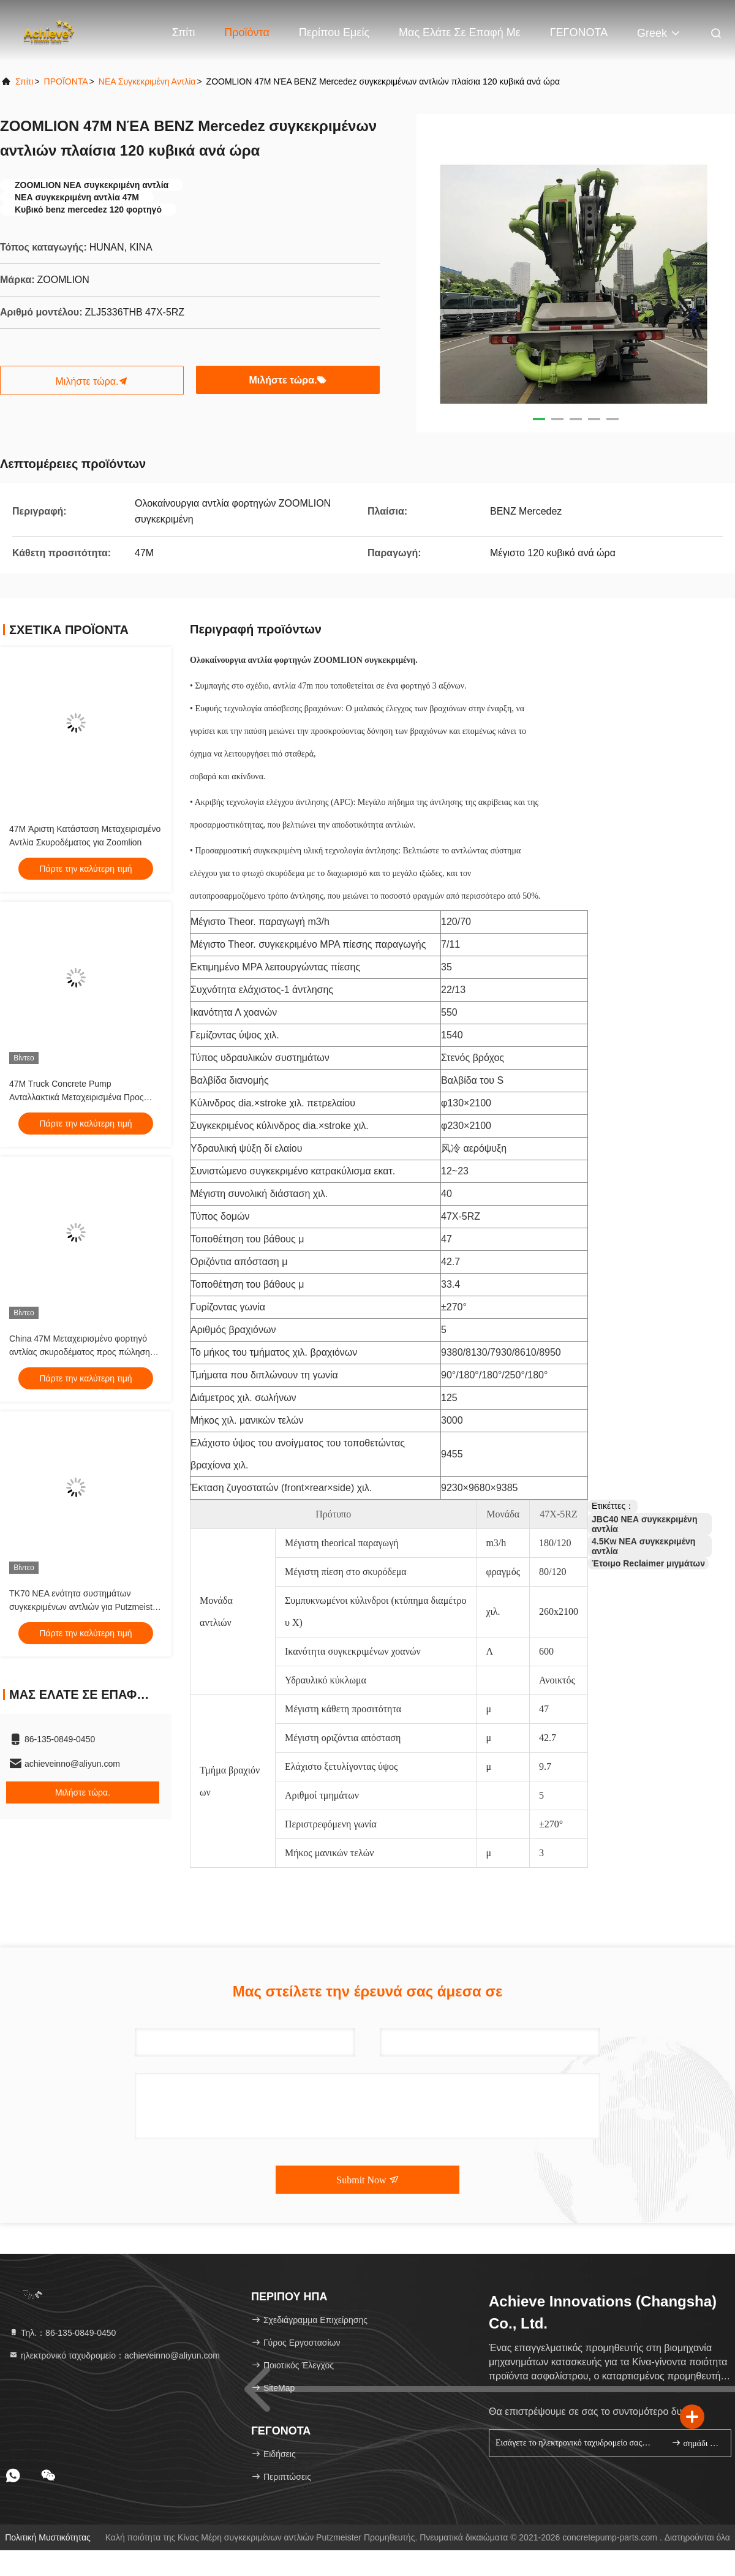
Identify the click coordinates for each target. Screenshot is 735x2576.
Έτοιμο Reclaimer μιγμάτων (648, 1563)
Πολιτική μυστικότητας (48, 2537)
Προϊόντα (247, 32)
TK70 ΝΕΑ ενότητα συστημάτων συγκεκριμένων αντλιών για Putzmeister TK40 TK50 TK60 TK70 (84, 1606)
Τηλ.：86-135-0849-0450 (62, 2333)
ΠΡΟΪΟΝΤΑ (66, 81)
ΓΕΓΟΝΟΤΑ (579, 32)
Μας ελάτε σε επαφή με (460, 32)
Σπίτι (183, 32)
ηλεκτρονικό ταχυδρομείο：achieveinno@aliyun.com (114, 2355)
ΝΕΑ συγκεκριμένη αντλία (147, 81)
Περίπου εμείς (334, 32)
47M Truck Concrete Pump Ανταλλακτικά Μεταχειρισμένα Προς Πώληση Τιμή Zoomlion (76, 1097)
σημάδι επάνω (696, 2443)
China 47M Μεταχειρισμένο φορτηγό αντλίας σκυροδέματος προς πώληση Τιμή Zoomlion (79, 1352)
